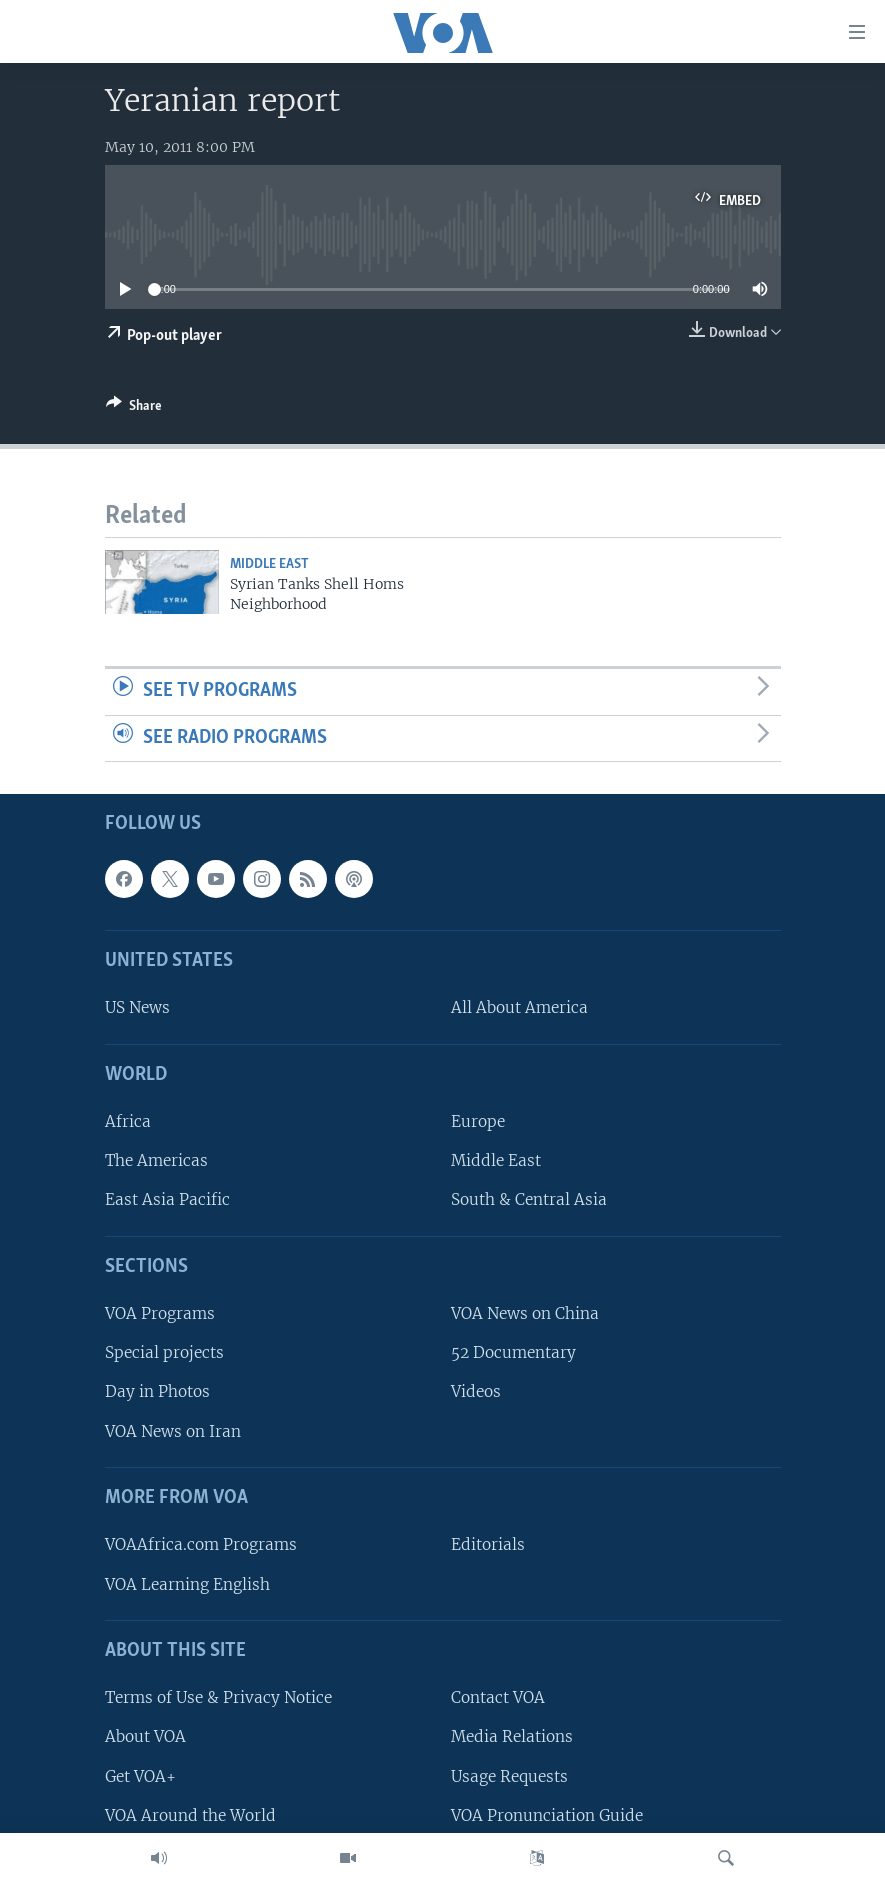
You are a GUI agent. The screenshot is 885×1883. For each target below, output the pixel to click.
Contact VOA (498, 1698)
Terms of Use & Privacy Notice (218, 1698)
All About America (519, 1008)
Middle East (269, 564)
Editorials (488, 1545)
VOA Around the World (190, 1815)
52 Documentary (513, 1353)
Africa (128, 1122)
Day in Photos (157, 1392)
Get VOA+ (140, 1776)
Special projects (164, 1353)
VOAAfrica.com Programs (201, 1545)
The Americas (156, 1161)
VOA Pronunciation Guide (547, 1815)
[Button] (134, 409)
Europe (478, 1122)
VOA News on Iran (173, 1431)
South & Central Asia (529, 1200)
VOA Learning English (187, 1584)
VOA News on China (525, 1314)
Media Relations (512, 1737)
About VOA (145, 1737)
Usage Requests (509, 1776)
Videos (476, 1392)
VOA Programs (160, 1314)
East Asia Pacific (167, 1200)
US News (137, 1008)
